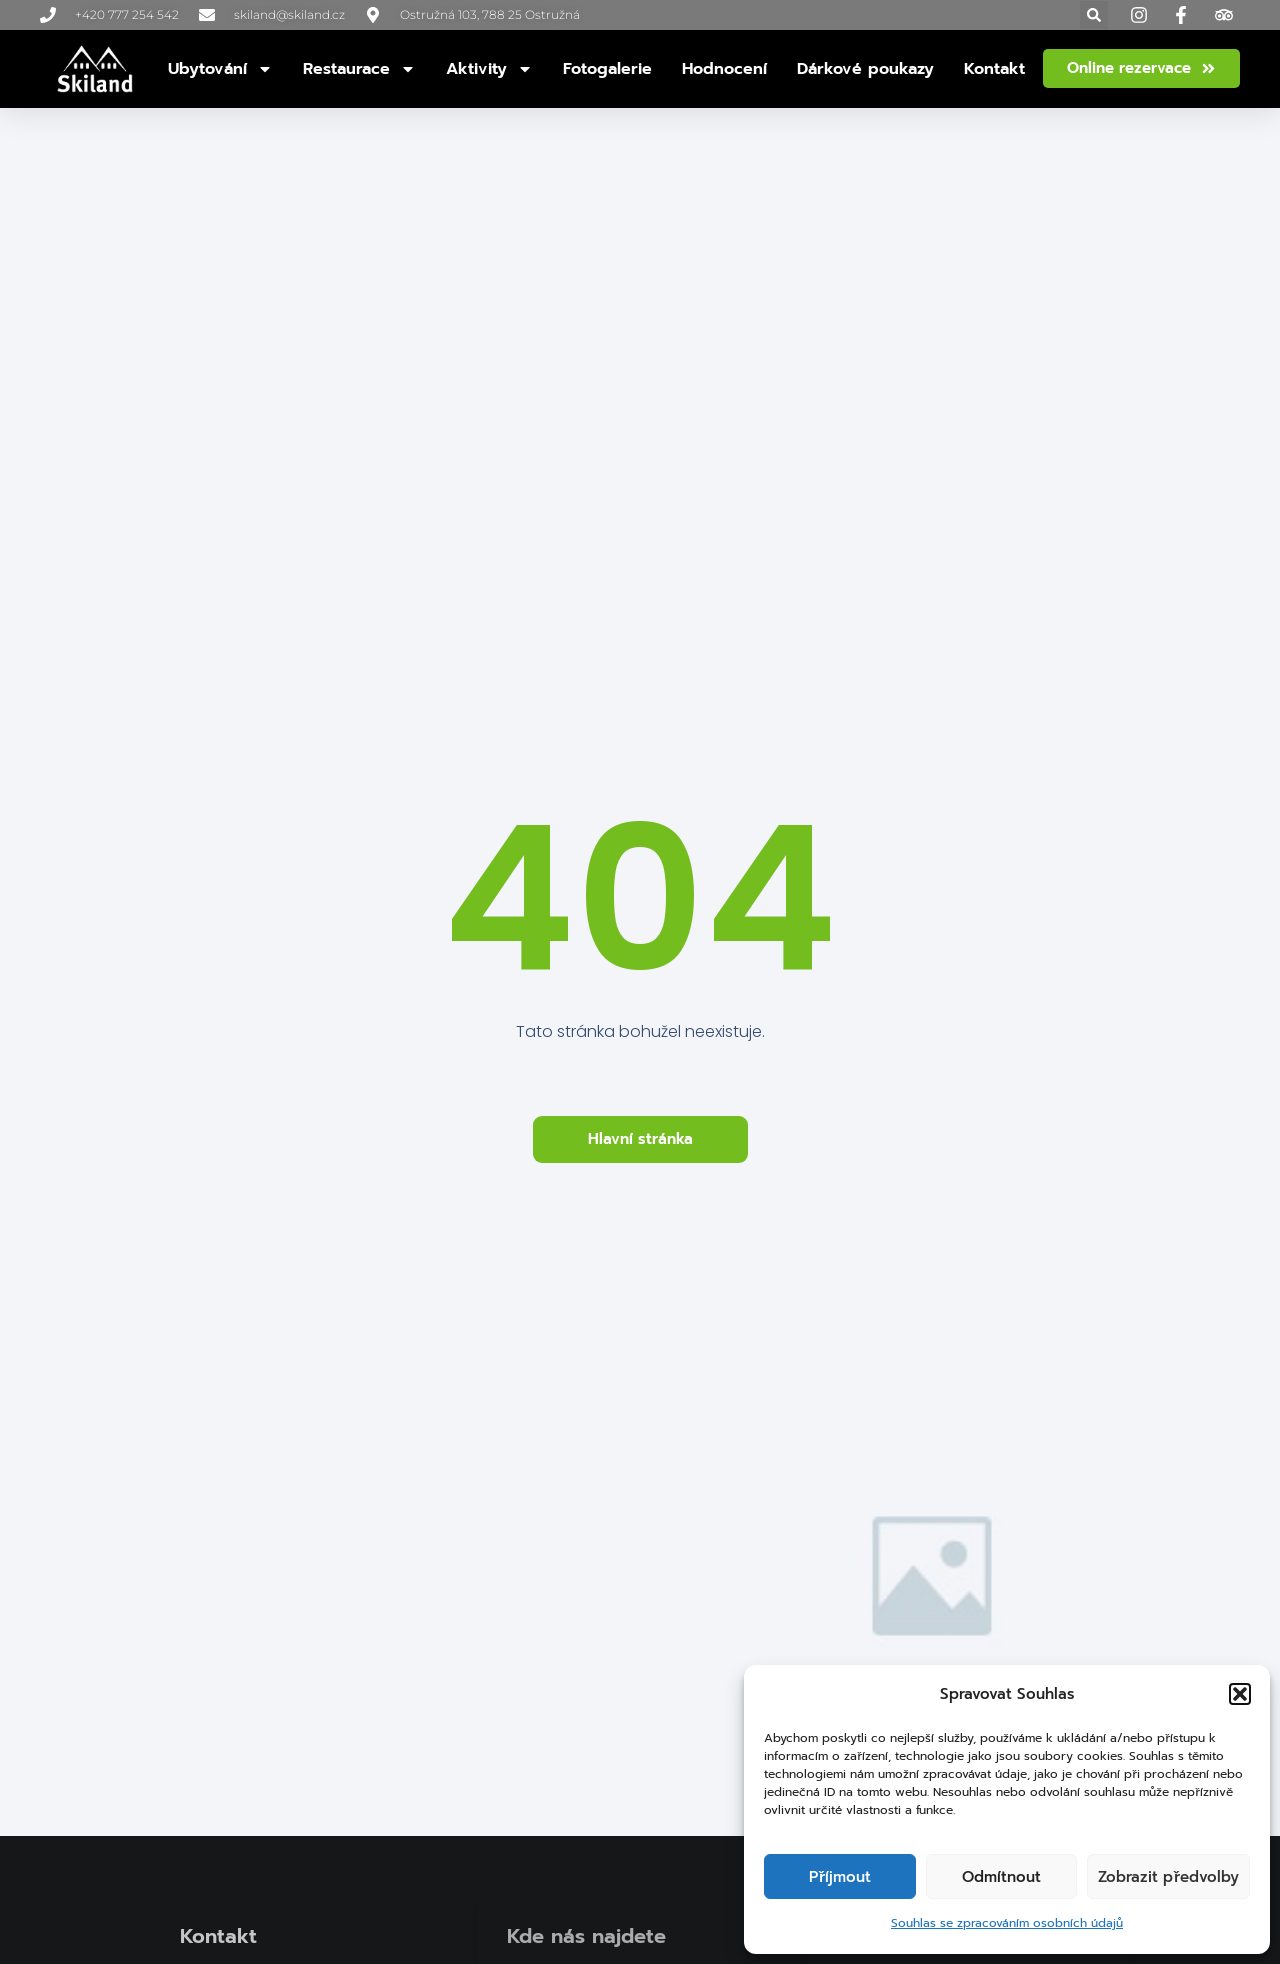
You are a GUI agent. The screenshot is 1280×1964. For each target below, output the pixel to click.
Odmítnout (1001, 1877)
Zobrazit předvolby (1168, 1877)
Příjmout (840, 1877)
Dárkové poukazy (865, 69)
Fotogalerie (607, 69)
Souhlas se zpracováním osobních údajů (1007, 1923)
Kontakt (994, 69)
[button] (1240, 1694)
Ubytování (220, 69)
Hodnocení (724, 69)
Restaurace (359, 69)
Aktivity (489, 69)
